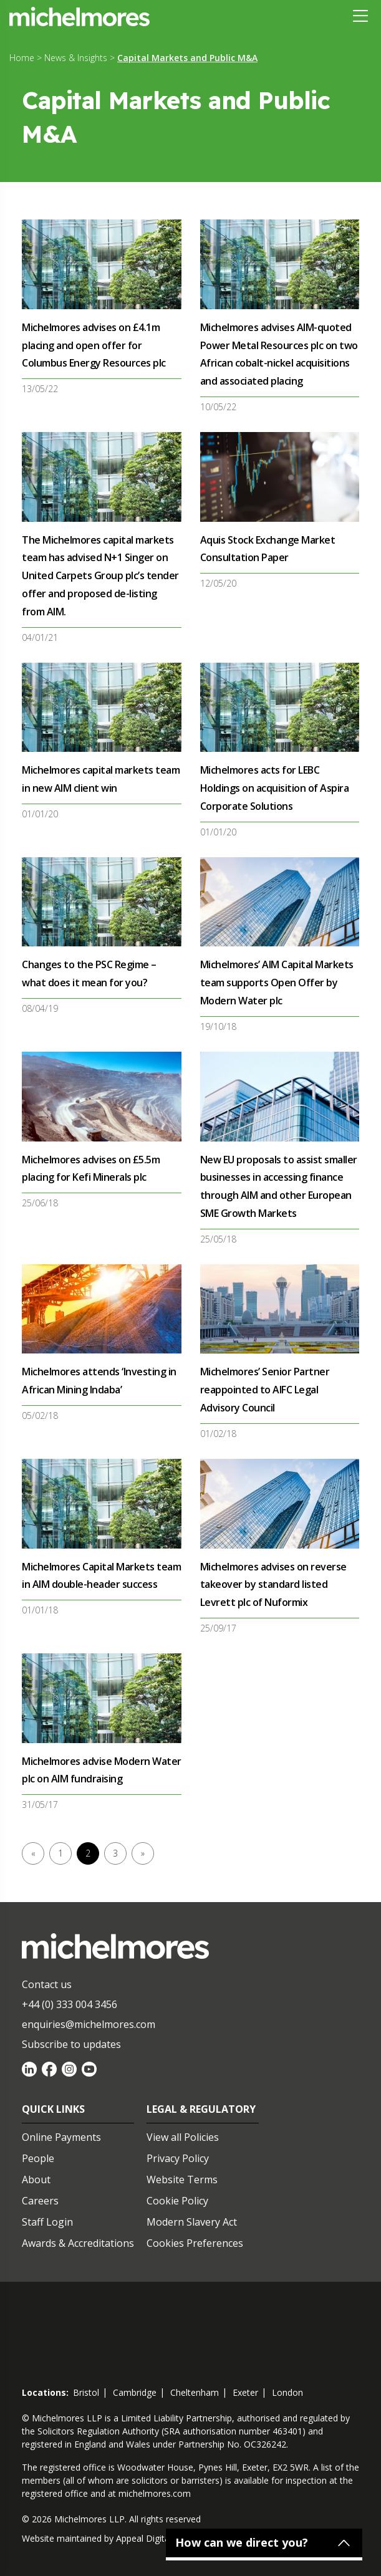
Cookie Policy (177, 2201)
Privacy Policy (178, 2158)
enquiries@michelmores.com (88, 2024)
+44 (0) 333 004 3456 (69, 2004)
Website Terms (182, 2179)
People (38, 2158)
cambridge (135, 2392)
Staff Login (47, 2222)
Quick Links (53, 2109)
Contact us (47, 1984)
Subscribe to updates (71, 2044)
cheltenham (194, 2392)
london (287, 2392)
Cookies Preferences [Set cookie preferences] (195, 2243)
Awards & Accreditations (78, 2243)
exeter (245, 2392)
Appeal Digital (143, 2538)
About (36, 2179)
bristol (86, 2392)
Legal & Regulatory (201, 2109)
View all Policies (183, 2137)
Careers (40, 2201)
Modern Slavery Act (192, 2222)
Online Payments (61, 2137)
